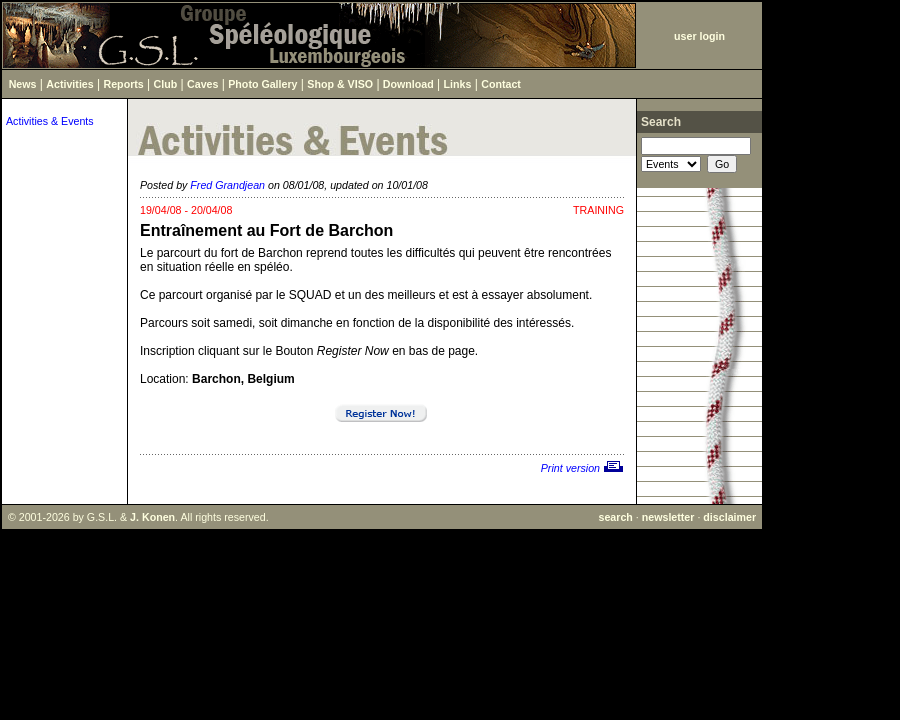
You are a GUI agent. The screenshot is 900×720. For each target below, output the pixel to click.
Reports (124, 84)
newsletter (668, 517)
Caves (202, 84)
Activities (69, 84)
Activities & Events (50, 121)
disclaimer (729, 517)
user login (699, 36)
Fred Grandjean (227, 185)
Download (408, 84)
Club (166, 84)
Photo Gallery (262, 84)
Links (458, 84)
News (23, 84)
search (615, 517)
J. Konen (152, 517)
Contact (501, 84)
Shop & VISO (340, 84)
